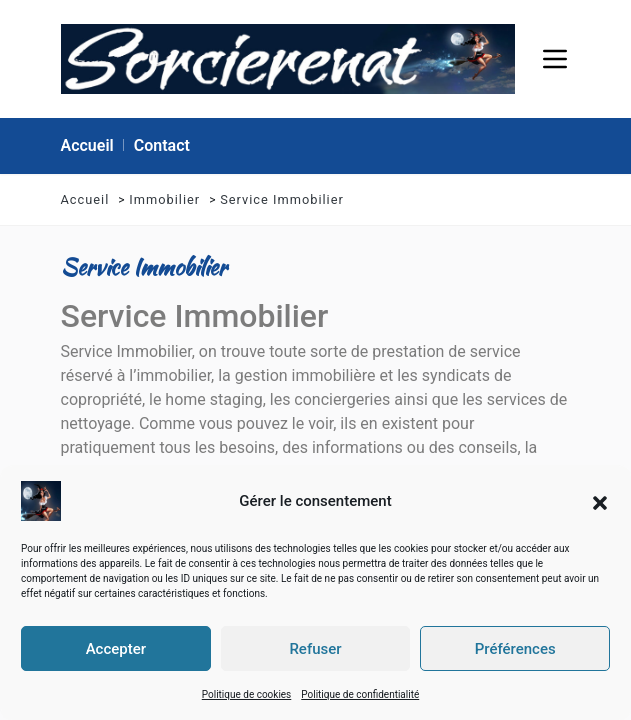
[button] (600, 500)
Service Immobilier (282, 199)
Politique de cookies (247, 693)
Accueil (85, 199)
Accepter (116, 648)
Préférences (515, 648)
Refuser (315, 648)
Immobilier (164, 199)
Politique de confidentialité (360, 693)
